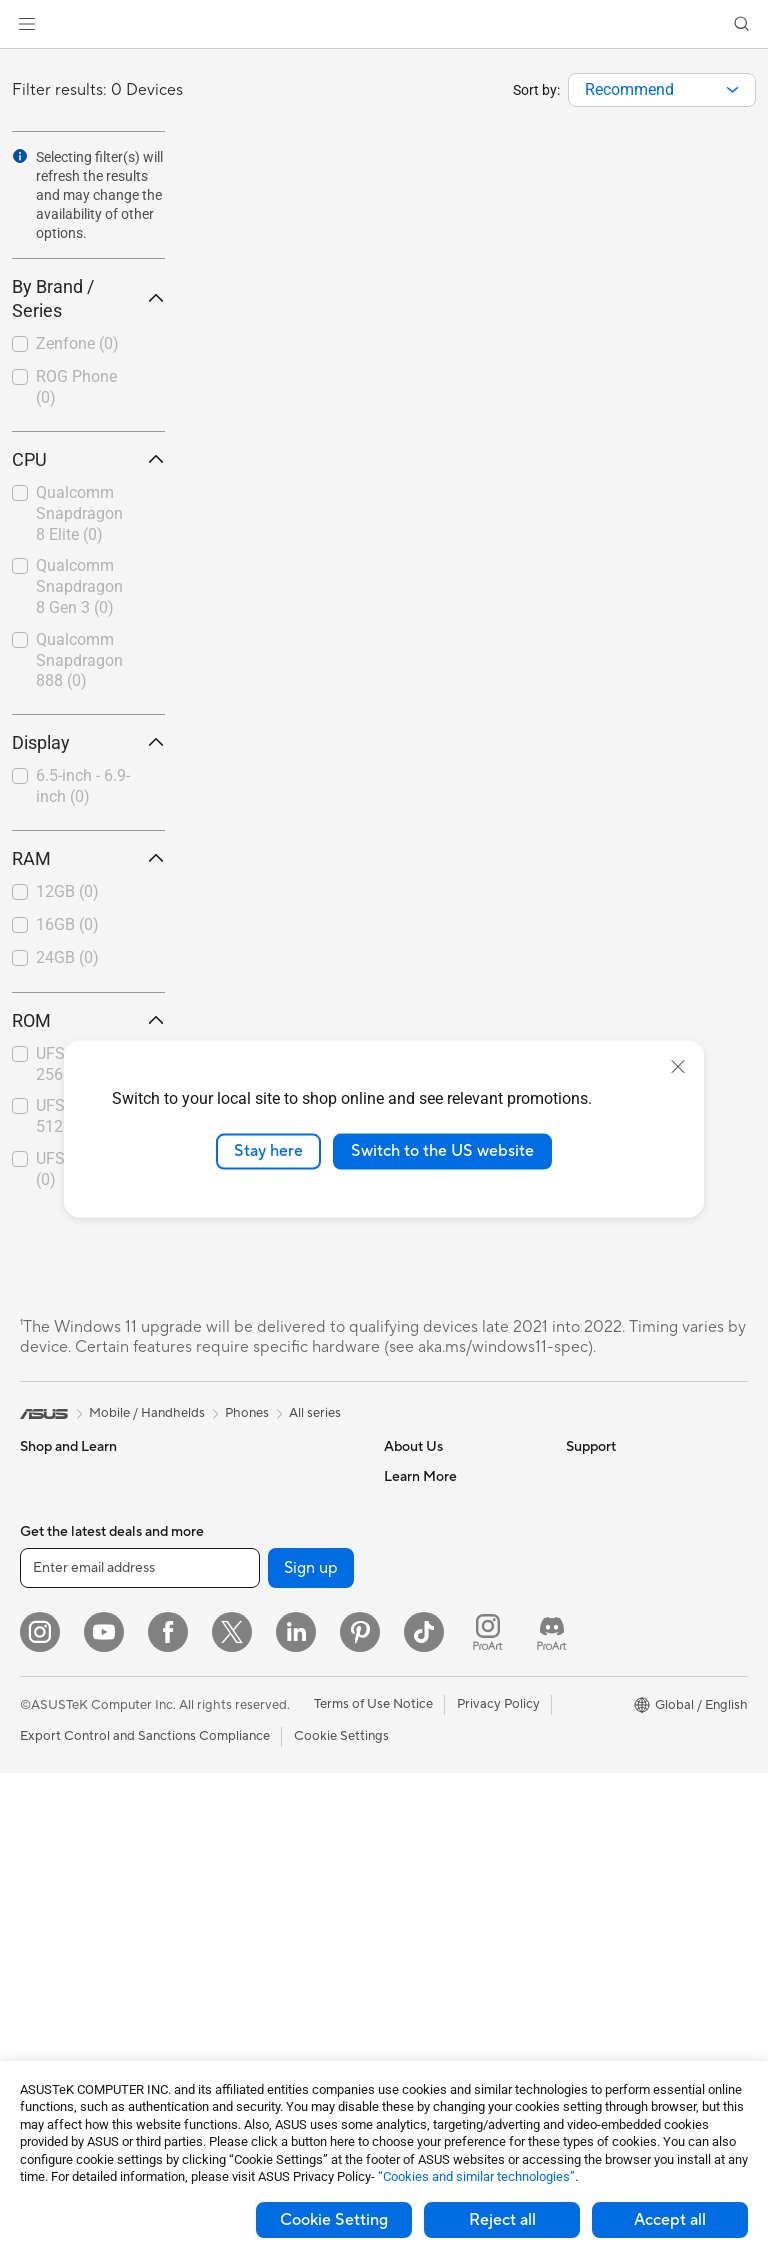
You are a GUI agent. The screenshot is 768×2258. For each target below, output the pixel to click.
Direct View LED (68, 1869)
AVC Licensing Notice (630, 1687)
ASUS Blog (599, 1717)
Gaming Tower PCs (76, 2019)
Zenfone (77, 343)
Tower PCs (51, 1989)
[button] (27, 24)
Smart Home (235, 1959)
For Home (49, 1628)
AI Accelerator (241, 1566)
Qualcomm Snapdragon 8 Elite (79, 513)
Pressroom (416, 1596)
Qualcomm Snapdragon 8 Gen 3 (79, 586)
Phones (42, 1507)
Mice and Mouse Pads (262, 2050)
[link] (384, 24)
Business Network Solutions (251, 1801)
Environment (603, 1506)
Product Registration (446, 1807)
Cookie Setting (334, 2220)
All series (315, 1413)
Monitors (47, 1839)
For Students (58, 1718)
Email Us (409, 1837)
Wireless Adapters (252, 1733)
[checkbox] (80, 345)
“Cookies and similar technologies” (476, 2176)
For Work (47, 1658)
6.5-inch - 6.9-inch (83, 786)
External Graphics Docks (271, 1536)
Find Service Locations (451, 1777)
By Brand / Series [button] (88, 298)
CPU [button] (88, 459)
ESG (579, 1476)
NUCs (38, 2049)
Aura (580, 1777)
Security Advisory (436, 1897)
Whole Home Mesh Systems (255, 1695)
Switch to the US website (442, 1151)
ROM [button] (88, 1020)
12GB (67, 891)
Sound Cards (236, 1596)
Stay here (268, 1151)
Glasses (42, 1899)
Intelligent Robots (251, 1839)
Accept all (670, 2220)
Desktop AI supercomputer (278, 1899)
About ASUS (421, 1476)
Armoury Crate (610, 1747)
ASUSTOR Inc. (427, 1626)
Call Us (405, 1867)
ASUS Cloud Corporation (459, 1656)
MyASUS (411, 1957)
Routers (221, 1657)
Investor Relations (437, 1566)
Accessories (55, 1567)
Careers (407, 1506)
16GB (67, 924)
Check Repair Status (445, 1747)
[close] (678, 1067)
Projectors (51, 1929)
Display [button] (88, 742)
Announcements (431, 1536)
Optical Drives (240, 1476)
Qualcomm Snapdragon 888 (79, 660)
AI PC (583, 1567)
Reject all (502, 2220)
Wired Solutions (245, 1763)
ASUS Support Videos (449, 1927)
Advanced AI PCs (617, 1597)
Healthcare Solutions (82, 1537)
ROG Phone (76, 387)
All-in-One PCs (63, 1959)
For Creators (58, 1688)
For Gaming (54, 1748)
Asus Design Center (624, 1627)
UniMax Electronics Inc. (453, 1686)
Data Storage (238, 1506)
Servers (220, 1929)
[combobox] (662, 90)
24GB (67, 957)
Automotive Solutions (630, 1657)
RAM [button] (88, 858)
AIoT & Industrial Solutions (275, 1869)
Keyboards (230, 2020)
